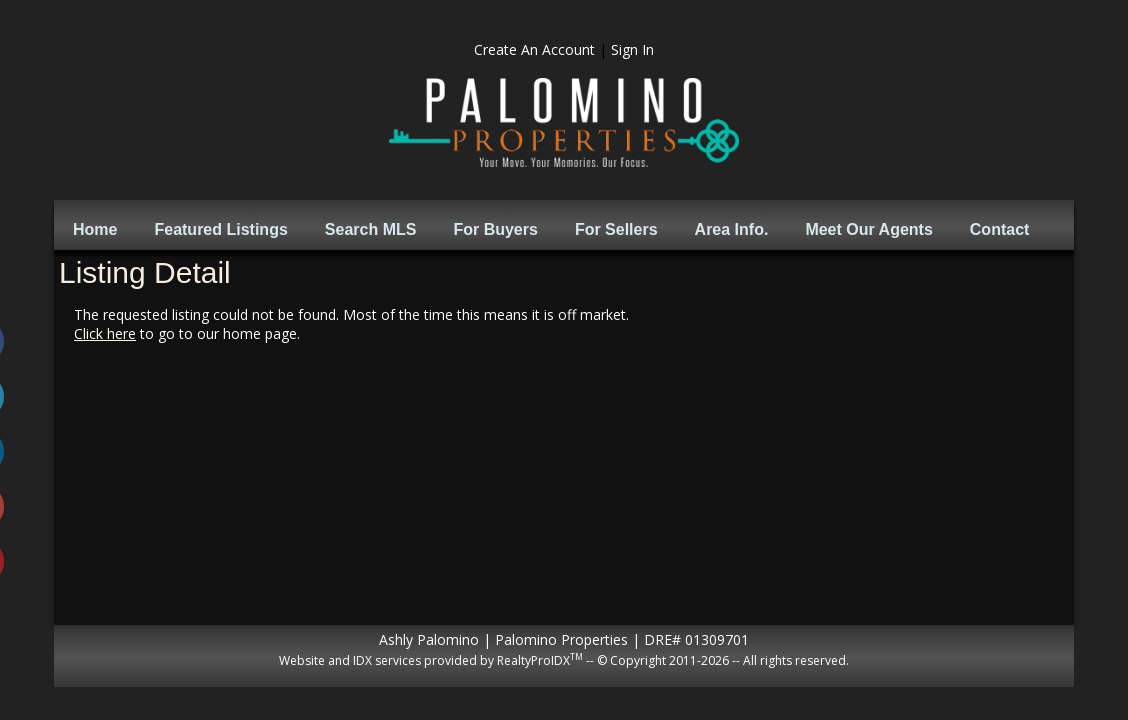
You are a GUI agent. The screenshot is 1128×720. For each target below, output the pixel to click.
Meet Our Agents (868, 229)
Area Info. (732, 229)
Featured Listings (220, 229)
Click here (105, 333)
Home (95, 229)
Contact (1000, 229)
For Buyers (495, 229)
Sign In (632, 49)
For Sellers (616, 229)
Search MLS (371, 229)
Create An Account (534, 49)
